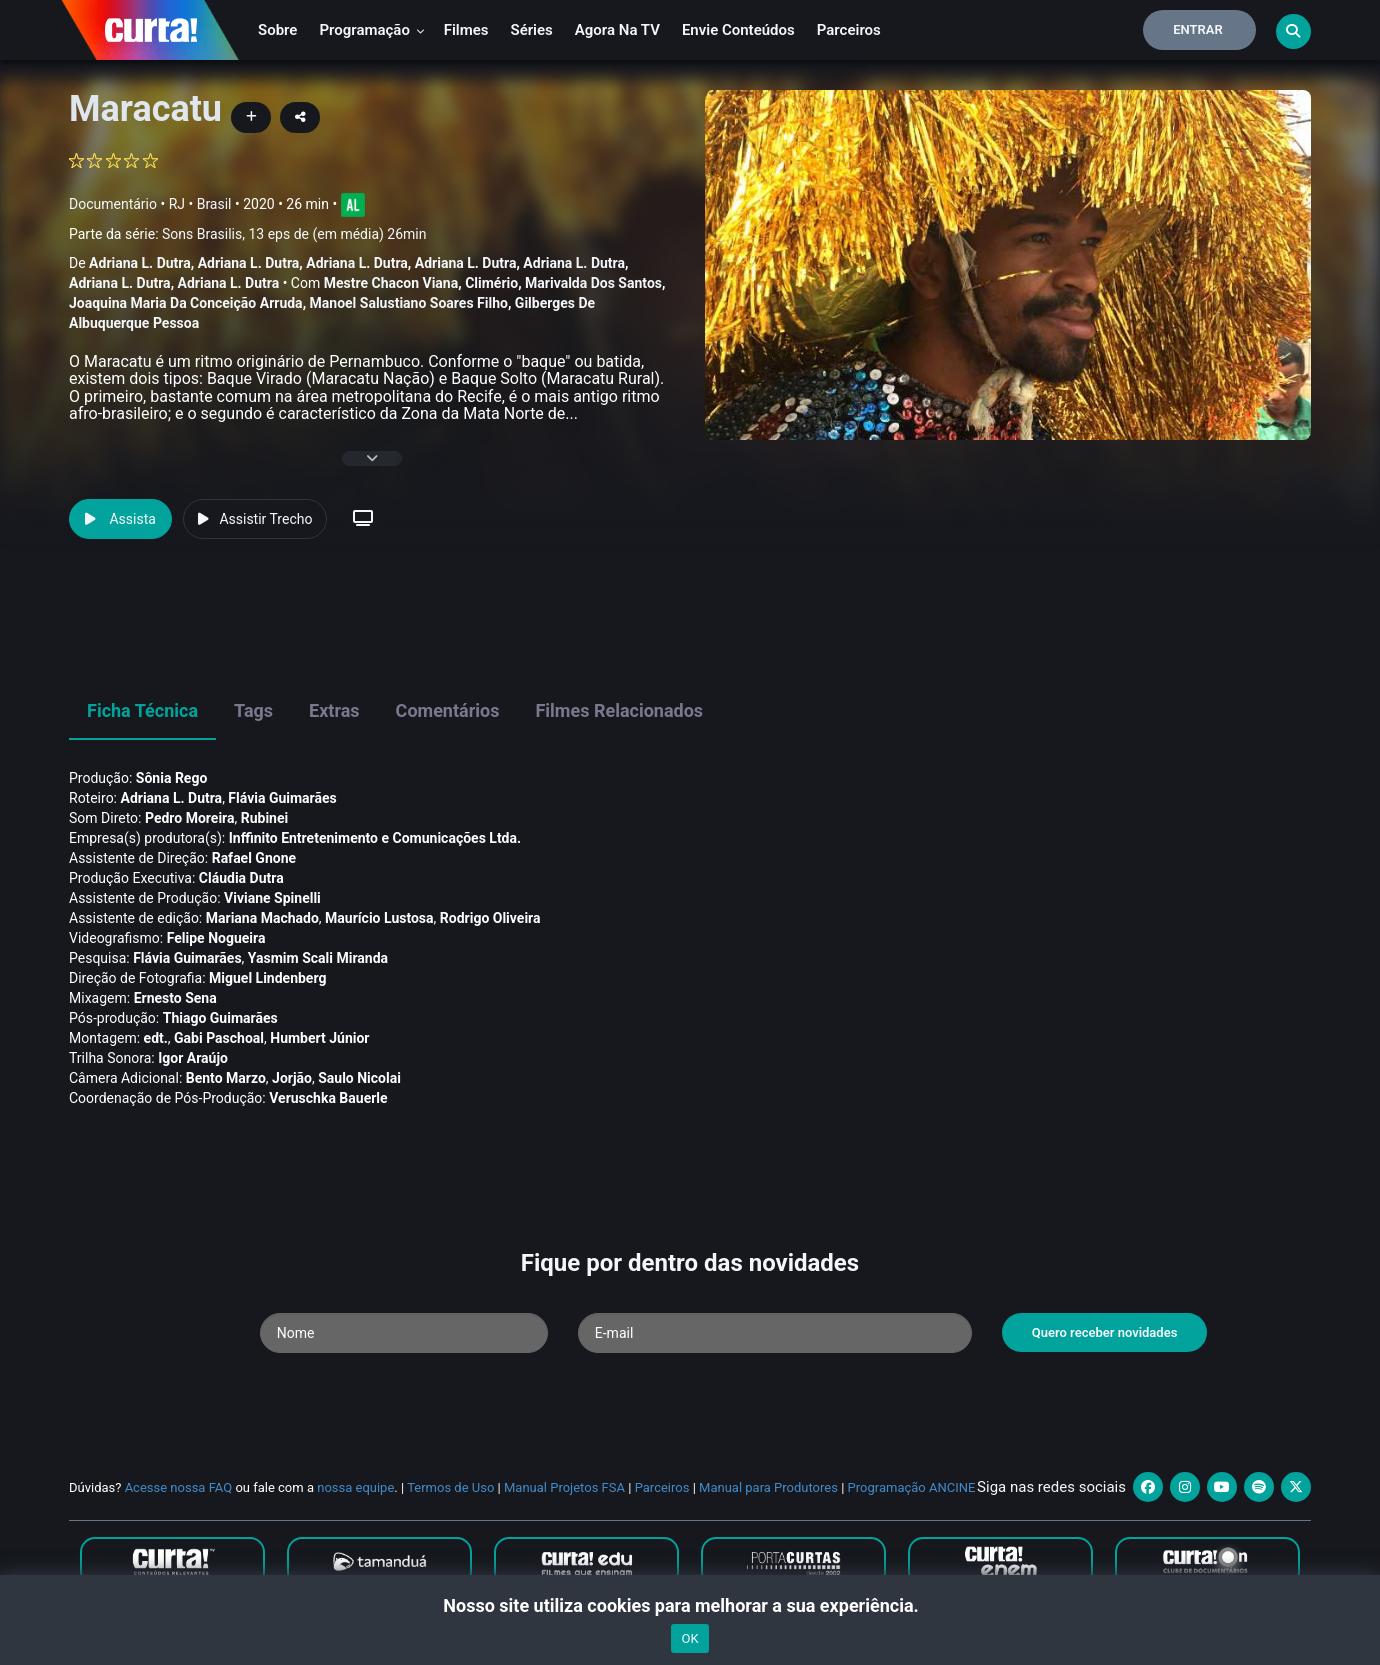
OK (689, 1638)
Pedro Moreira (190, 818)
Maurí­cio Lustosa (379, 918)
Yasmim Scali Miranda (318, 958)
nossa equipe (355, 1487)
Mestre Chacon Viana (391, 283)
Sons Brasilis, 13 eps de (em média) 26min (294, 234)
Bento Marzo (226, 1078)
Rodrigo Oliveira (490, 918)
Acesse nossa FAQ (179, 1487)
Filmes (466, 30)
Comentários (448, 710)
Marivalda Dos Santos (593, 283)
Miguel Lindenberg (267, 978)
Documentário (113, 204)
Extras (334, 710)
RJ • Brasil (200, 204)
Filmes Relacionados (619, 710)
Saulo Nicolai (359, 1078)
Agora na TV (617, 30)
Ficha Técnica (142, 710)
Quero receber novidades (1105, 1332)
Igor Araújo (193, 1058)
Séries (532, 30)
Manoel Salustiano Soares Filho (409, 303)
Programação (371, 30)
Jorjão (292, 1078)
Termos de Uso (450, 1487)
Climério (491, 283)
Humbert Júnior (319, 1038)
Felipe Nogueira (216, 938)
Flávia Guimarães (282, 798)
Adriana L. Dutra (140, 263)
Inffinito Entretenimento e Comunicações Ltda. (375, 838)
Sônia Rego (171, 778)
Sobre (277, 30)
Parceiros (849, 30)
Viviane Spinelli (272, 898)
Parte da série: (248, 234)
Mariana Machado (262, 918)
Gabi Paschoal (219, 1038)
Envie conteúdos (738, 30)
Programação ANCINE (912, 1487)
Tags (253, 710)
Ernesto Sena (175, 998)
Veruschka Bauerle (328, 1098)
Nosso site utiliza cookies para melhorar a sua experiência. (689, 1605)
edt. (156, 1038)
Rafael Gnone (254, 858)
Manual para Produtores (768, 1487)
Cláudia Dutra (241, 878)
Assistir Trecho (255, 519)
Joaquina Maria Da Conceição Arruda (186, 303)
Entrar (1198, 29)
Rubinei (265, 818)
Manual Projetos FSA (564, 1487)
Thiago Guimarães (220, 1018)
